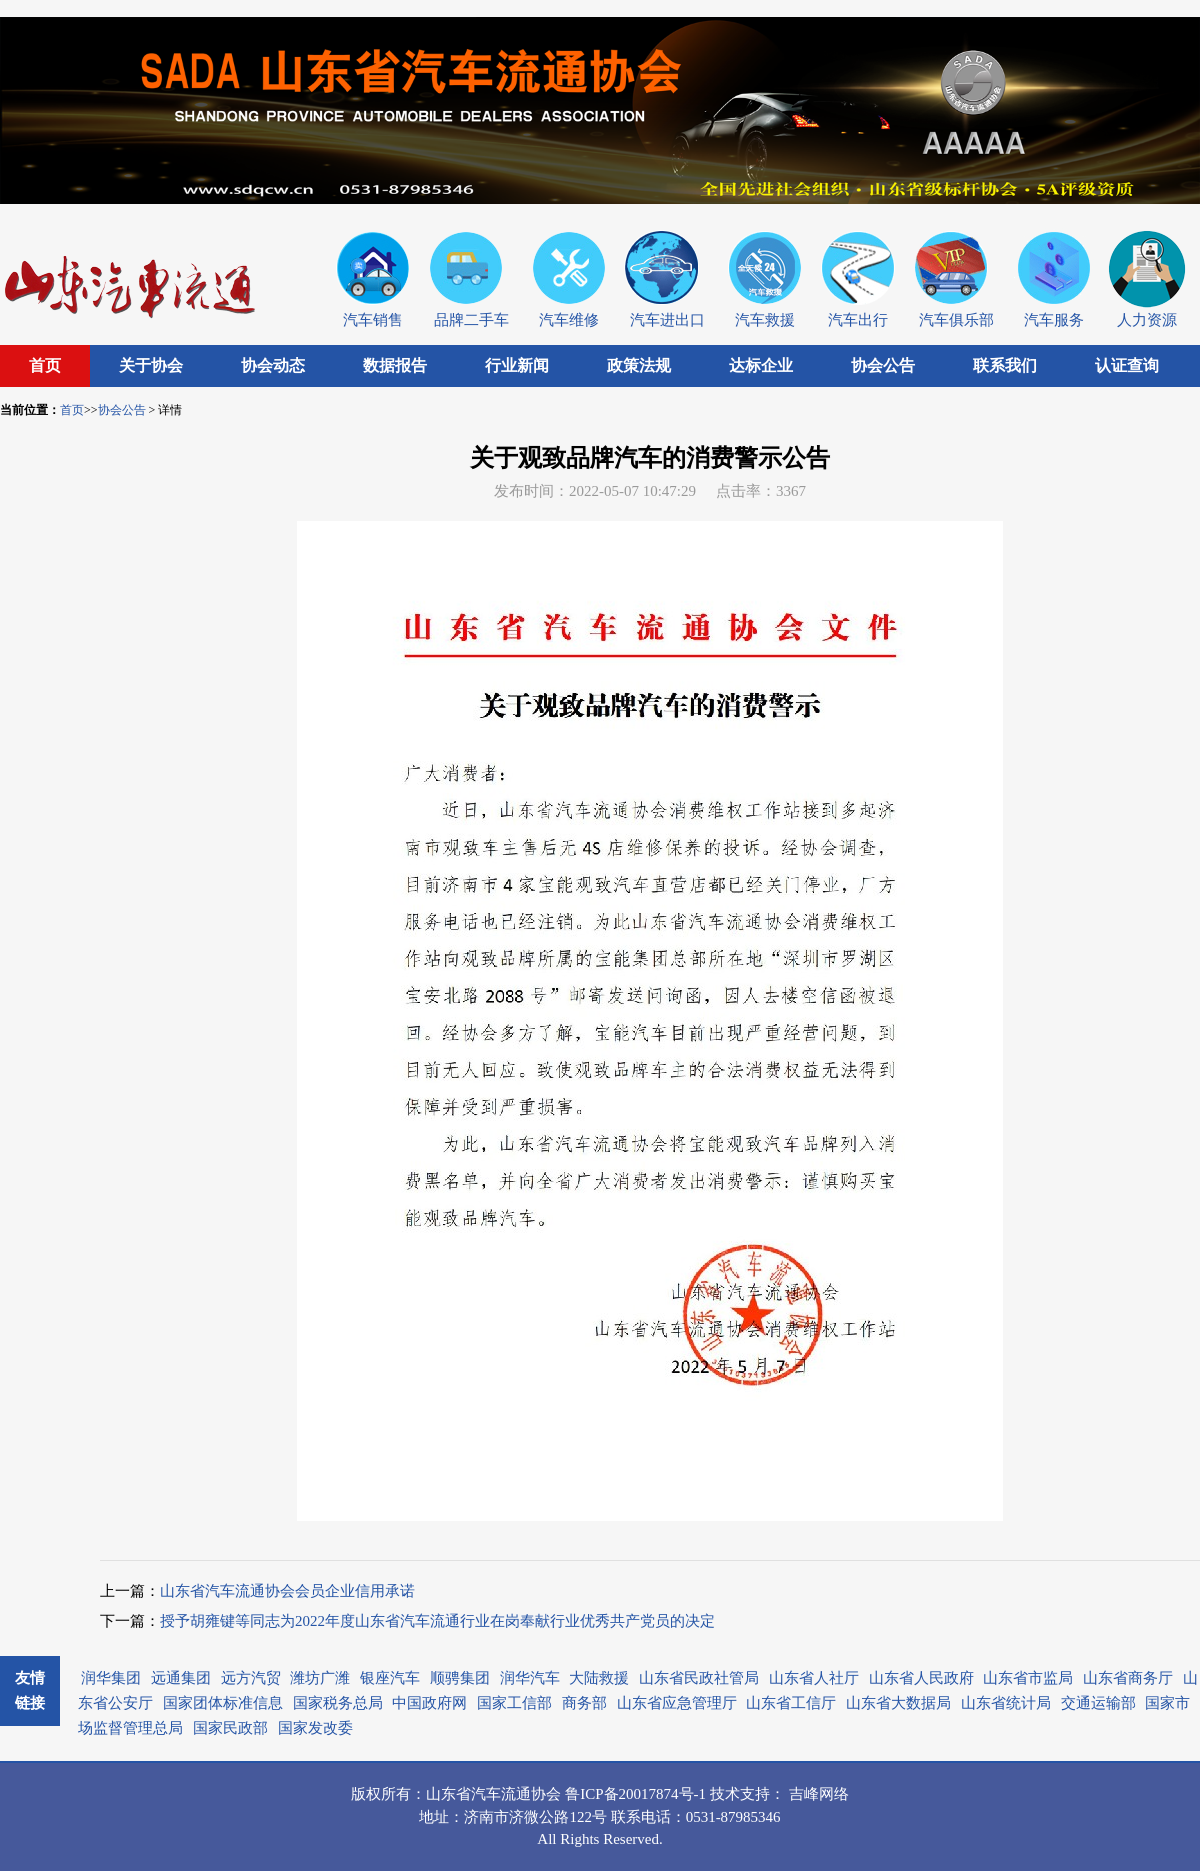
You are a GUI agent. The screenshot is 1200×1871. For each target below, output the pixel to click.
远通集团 (181, 1678)
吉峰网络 (819, 1794)
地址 (434, 1817)
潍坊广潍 (320, 1678)
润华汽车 (530, 1678)
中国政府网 (429, 1703)
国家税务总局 (338, 1703)
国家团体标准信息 (223, 1703)
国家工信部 (514, 1703)
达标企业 (761, 365)
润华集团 (111, 1678)
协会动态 (273, 365)
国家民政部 (230, 1728)
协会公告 (883, 365)
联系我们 (1005, 365)
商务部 (584, 1703)
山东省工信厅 (791, 1703)
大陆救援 (599, 1678)
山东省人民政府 (921, 1678)
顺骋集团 (460, 1678)
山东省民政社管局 (699, 1678)
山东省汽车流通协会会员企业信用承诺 (287, 1591)
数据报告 (395, 365)
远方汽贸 (251, 1678)
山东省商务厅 (1128, 1678)
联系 (626, 1817)
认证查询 (1127, 365)
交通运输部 (1098, 1703)
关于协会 (151, 365)
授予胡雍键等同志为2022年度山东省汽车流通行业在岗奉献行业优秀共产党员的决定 (437, 1621)
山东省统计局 (1006, 1703)
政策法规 (639, 365)
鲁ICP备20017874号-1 (637, 1794)
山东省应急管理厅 (677, 1703)
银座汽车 (390, 1678)
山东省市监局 (1028, 1678)
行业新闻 (517, 365)
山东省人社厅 (814, 1678)
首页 (45, 365)
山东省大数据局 (898, 1703)
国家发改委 (315, 1728)
